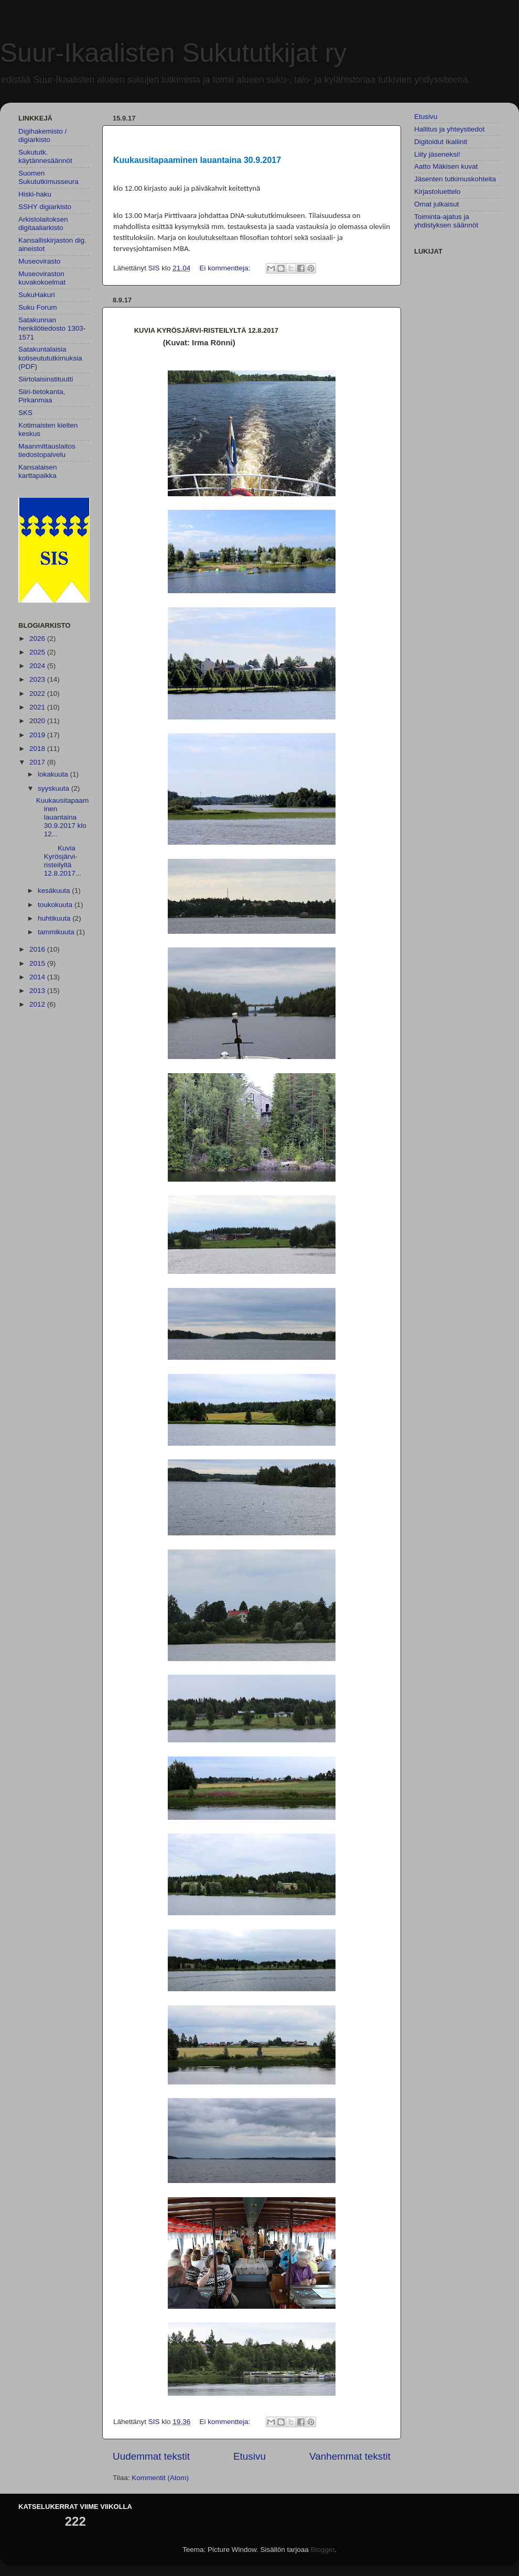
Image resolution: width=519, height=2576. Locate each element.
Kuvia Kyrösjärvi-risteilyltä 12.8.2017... (58, 861)
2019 (38, 735)
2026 (38, 638)
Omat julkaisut (436, 204)
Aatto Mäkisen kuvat (446, 166)
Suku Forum (37, 307)
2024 (38, 666)
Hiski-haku (34, 194)
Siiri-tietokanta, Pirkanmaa (41, 396)
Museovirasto (39, 261)
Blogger (323, 2549)
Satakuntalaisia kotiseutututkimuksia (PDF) (50, 357)
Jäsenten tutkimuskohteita (455, 179)
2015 (38, 963)
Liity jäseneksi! (437, 154)
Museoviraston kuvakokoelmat (42, 278)
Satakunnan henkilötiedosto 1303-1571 (51, 328)
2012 (38, 1004)
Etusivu (249, 2456)
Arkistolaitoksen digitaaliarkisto (43, 223)
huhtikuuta (55, 918)
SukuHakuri (36, 295)
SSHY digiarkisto (44, 207)
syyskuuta (54, 788)
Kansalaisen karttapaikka (37, 471)
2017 (38, 762)
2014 (38, 977)
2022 (38, 693)
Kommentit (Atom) (160, 2478)
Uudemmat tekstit (151, 2456)
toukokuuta (56, 905)
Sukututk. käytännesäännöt (45, 156)
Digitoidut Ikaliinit (440, 142)
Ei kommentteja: (225, 268)
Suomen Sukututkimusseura (48, 177)
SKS (25, 413)
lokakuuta (54, 774)
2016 (38, 949)
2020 (38, 721)
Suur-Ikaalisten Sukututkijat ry (173, 53)
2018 (38, 748)
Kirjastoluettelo (437, 191)
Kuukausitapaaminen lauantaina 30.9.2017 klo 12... (62, 817)
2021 (38, 707)
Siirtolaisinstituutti (45, 379)
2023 (38, 679)
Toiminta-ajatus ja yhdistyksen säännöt (446, 221)
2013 (38, 991)
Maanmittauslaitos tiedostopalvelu (46, 450)
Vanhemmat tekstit (350, 2456)
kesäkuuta (55, 890)
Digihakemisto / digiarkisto (42, 135)
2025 (38, 652)
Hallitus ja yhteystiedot (449, 129)
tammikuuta (57, 932)
